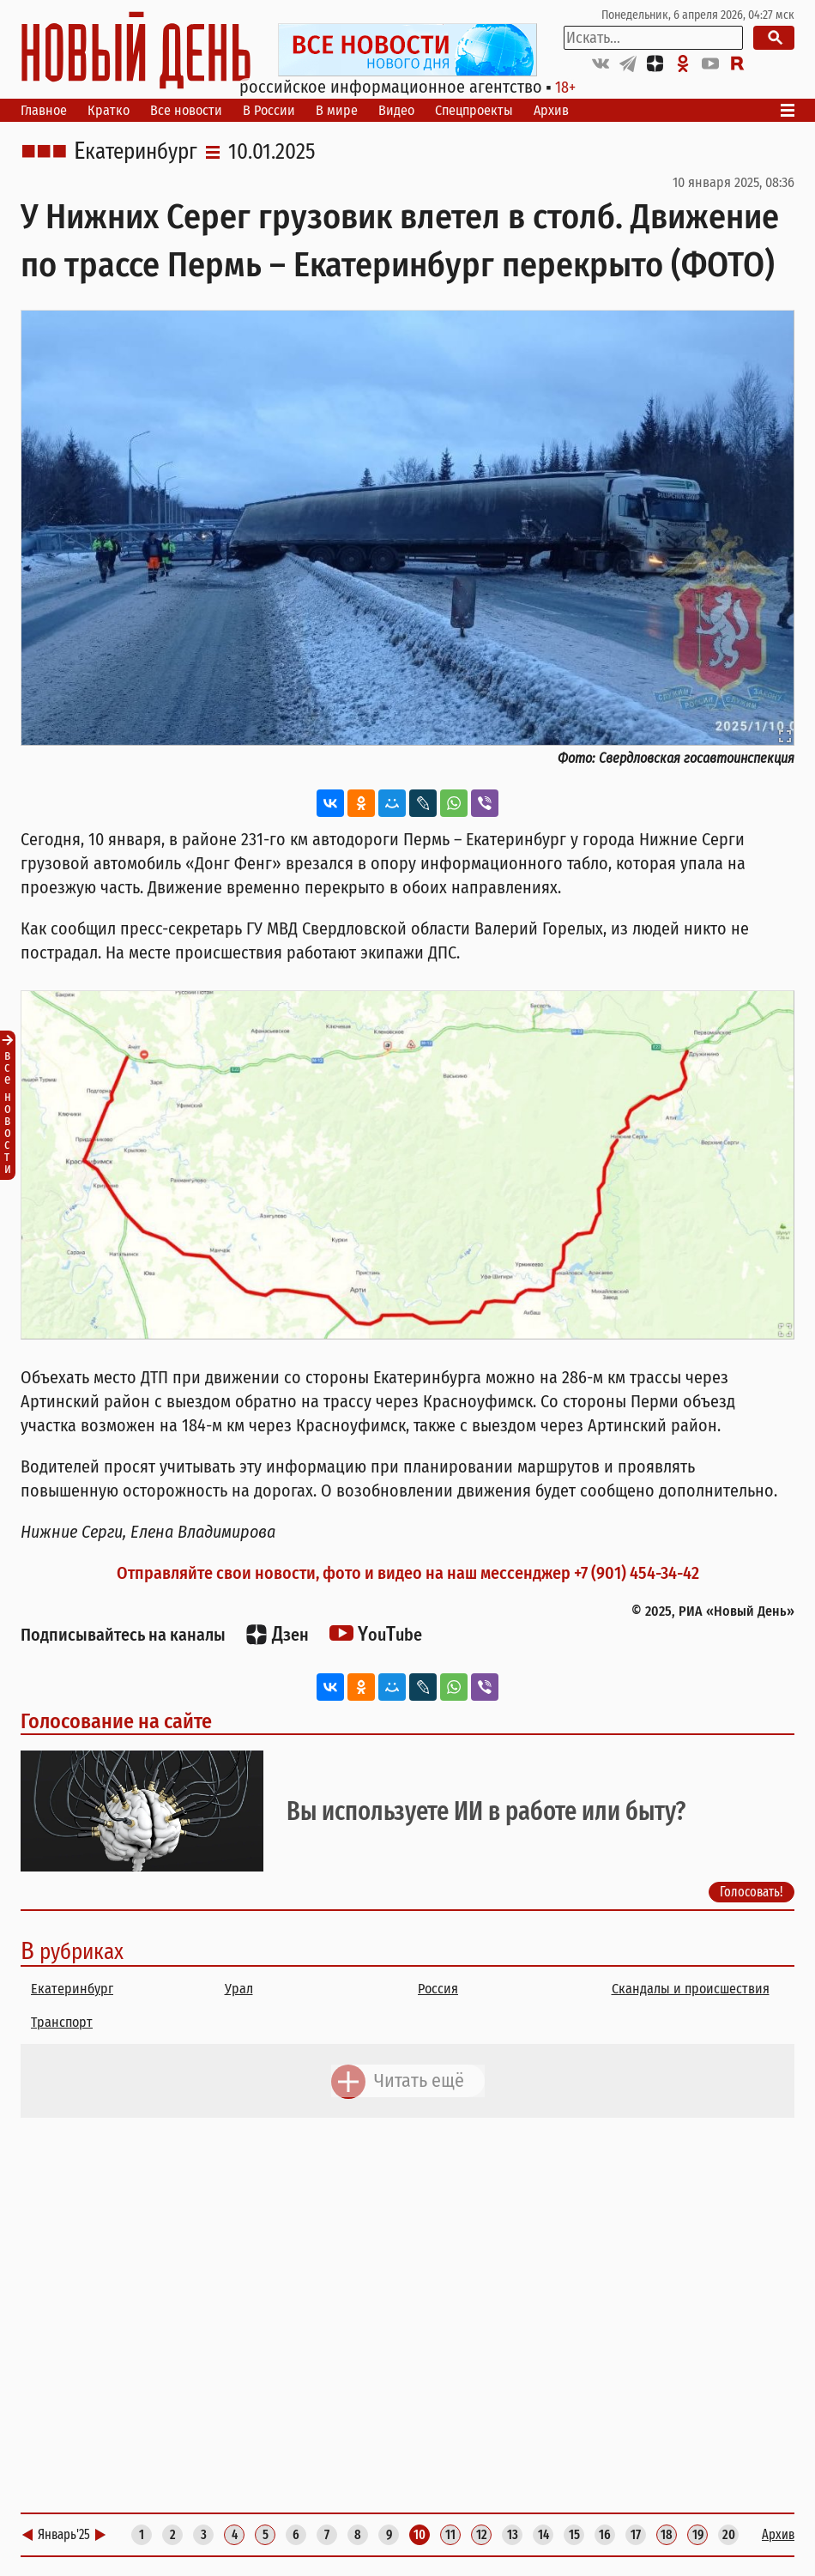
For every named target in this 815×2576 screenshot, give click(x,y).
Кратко (109, 110)
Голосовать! (751, 1892)
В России (269, 110)
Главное (44, 110)
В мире (337, 110)
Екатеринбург (135, 152)
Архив (551, 110)
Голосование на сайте (116, 1721)
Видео (396, 110)
